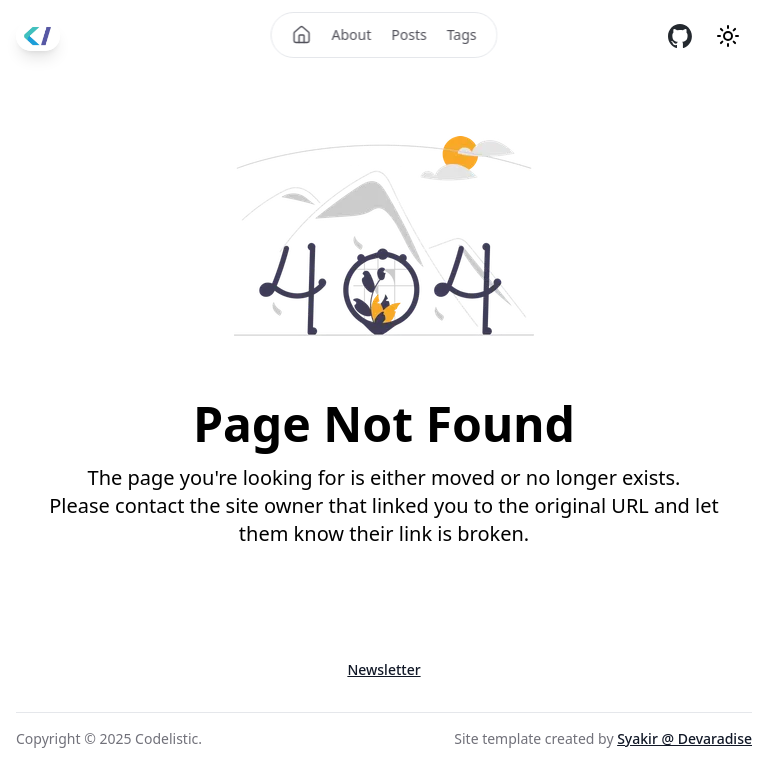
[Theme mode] (728, 36)
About (352, 34)
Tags (462, 34)
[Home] (302, 35)
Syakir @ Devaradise (684, 738)
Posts (408, 34)
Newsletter (383, 669)
